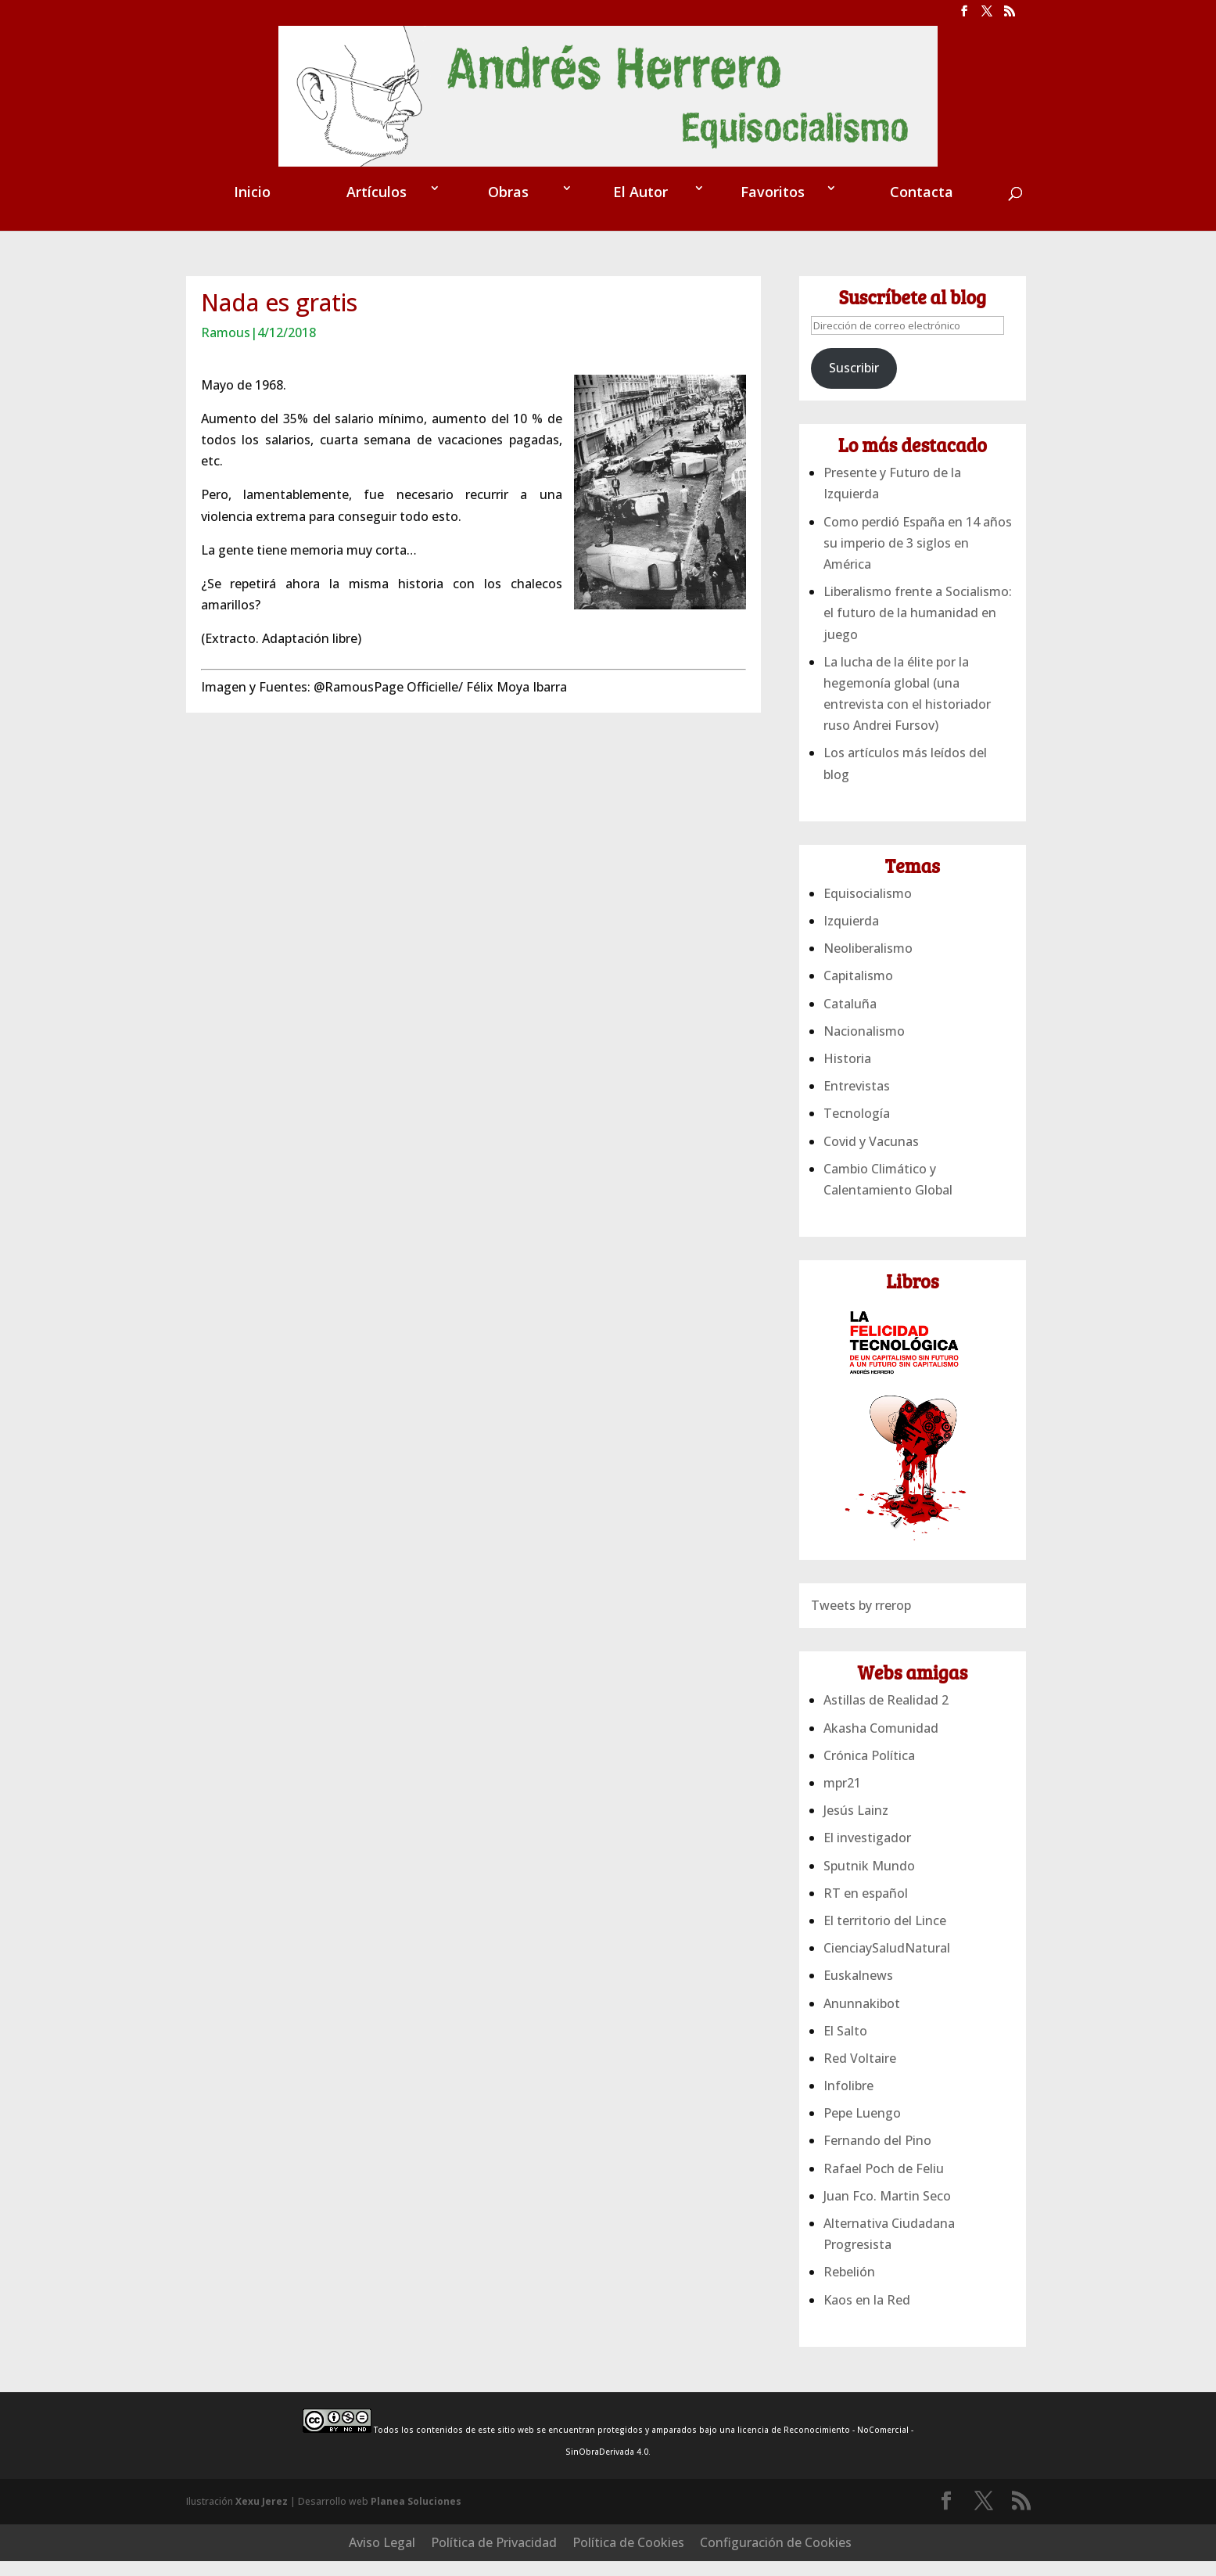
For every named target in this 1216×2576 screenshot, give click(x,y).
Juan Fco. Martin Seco (887, 2242)
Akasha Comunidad (880, 1775)
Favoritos (773, 238)
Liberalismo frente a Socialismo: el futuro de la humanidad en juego (917, 659)
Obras (508, 238)
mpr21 (842, 1829)
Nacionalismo (864, 1078)
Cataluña (850, 1050)
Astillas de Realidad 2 (886, 1746)
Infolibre (848, 2132)
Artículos (376, 238)
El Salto (845, 2077)
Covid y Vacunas (871, 1188)
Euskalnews (858, 2022)
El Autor (640, 238)
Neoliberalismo (868, 995)
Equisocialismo (867, 940)
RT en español (865, 1940)
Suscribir (854, 414)
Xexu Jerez (261, 2548)
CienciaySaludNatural (886, 1994)
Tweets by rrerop (861, 1652)
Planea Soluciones (416, 2548)
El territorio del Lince (884, 1967)
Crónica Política (869, 1802)
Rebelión (849, 2318)
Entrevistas (856, 1132)
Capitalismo (858, 1022)
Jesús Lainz (855, 1857)
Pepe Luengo (862, 2159)
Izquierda (851, 967)
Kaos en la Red (866, 2346)
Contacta (921, 238)
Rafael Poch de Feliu (883, 2215)
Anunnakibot (861, 2050)
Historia (847, 1105)
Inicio (252, 238)
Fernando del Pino (877, 2187)
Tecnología (856, 1160)
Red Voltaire (859, 2105)
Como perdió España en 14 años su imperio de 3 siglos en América (917, 590)
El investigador (867, 1884)
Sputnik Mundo (869, 1912)
